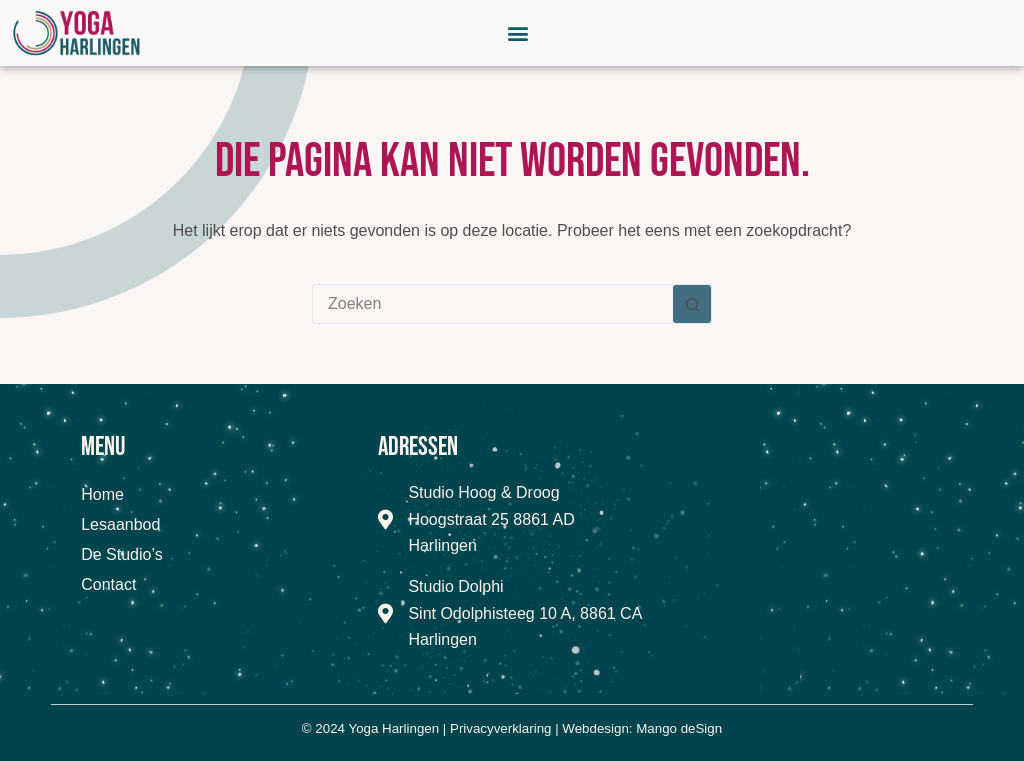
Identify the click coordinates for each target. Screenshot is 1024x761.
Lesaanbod (120, 524)
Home (102, 494)
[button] (519, 32)
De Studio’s (122, 554)
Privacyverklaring (500, 728)
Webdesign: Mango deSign (642, 728)
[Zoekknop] (692, 304)
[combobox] (493, 304)
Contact (108, 584)
